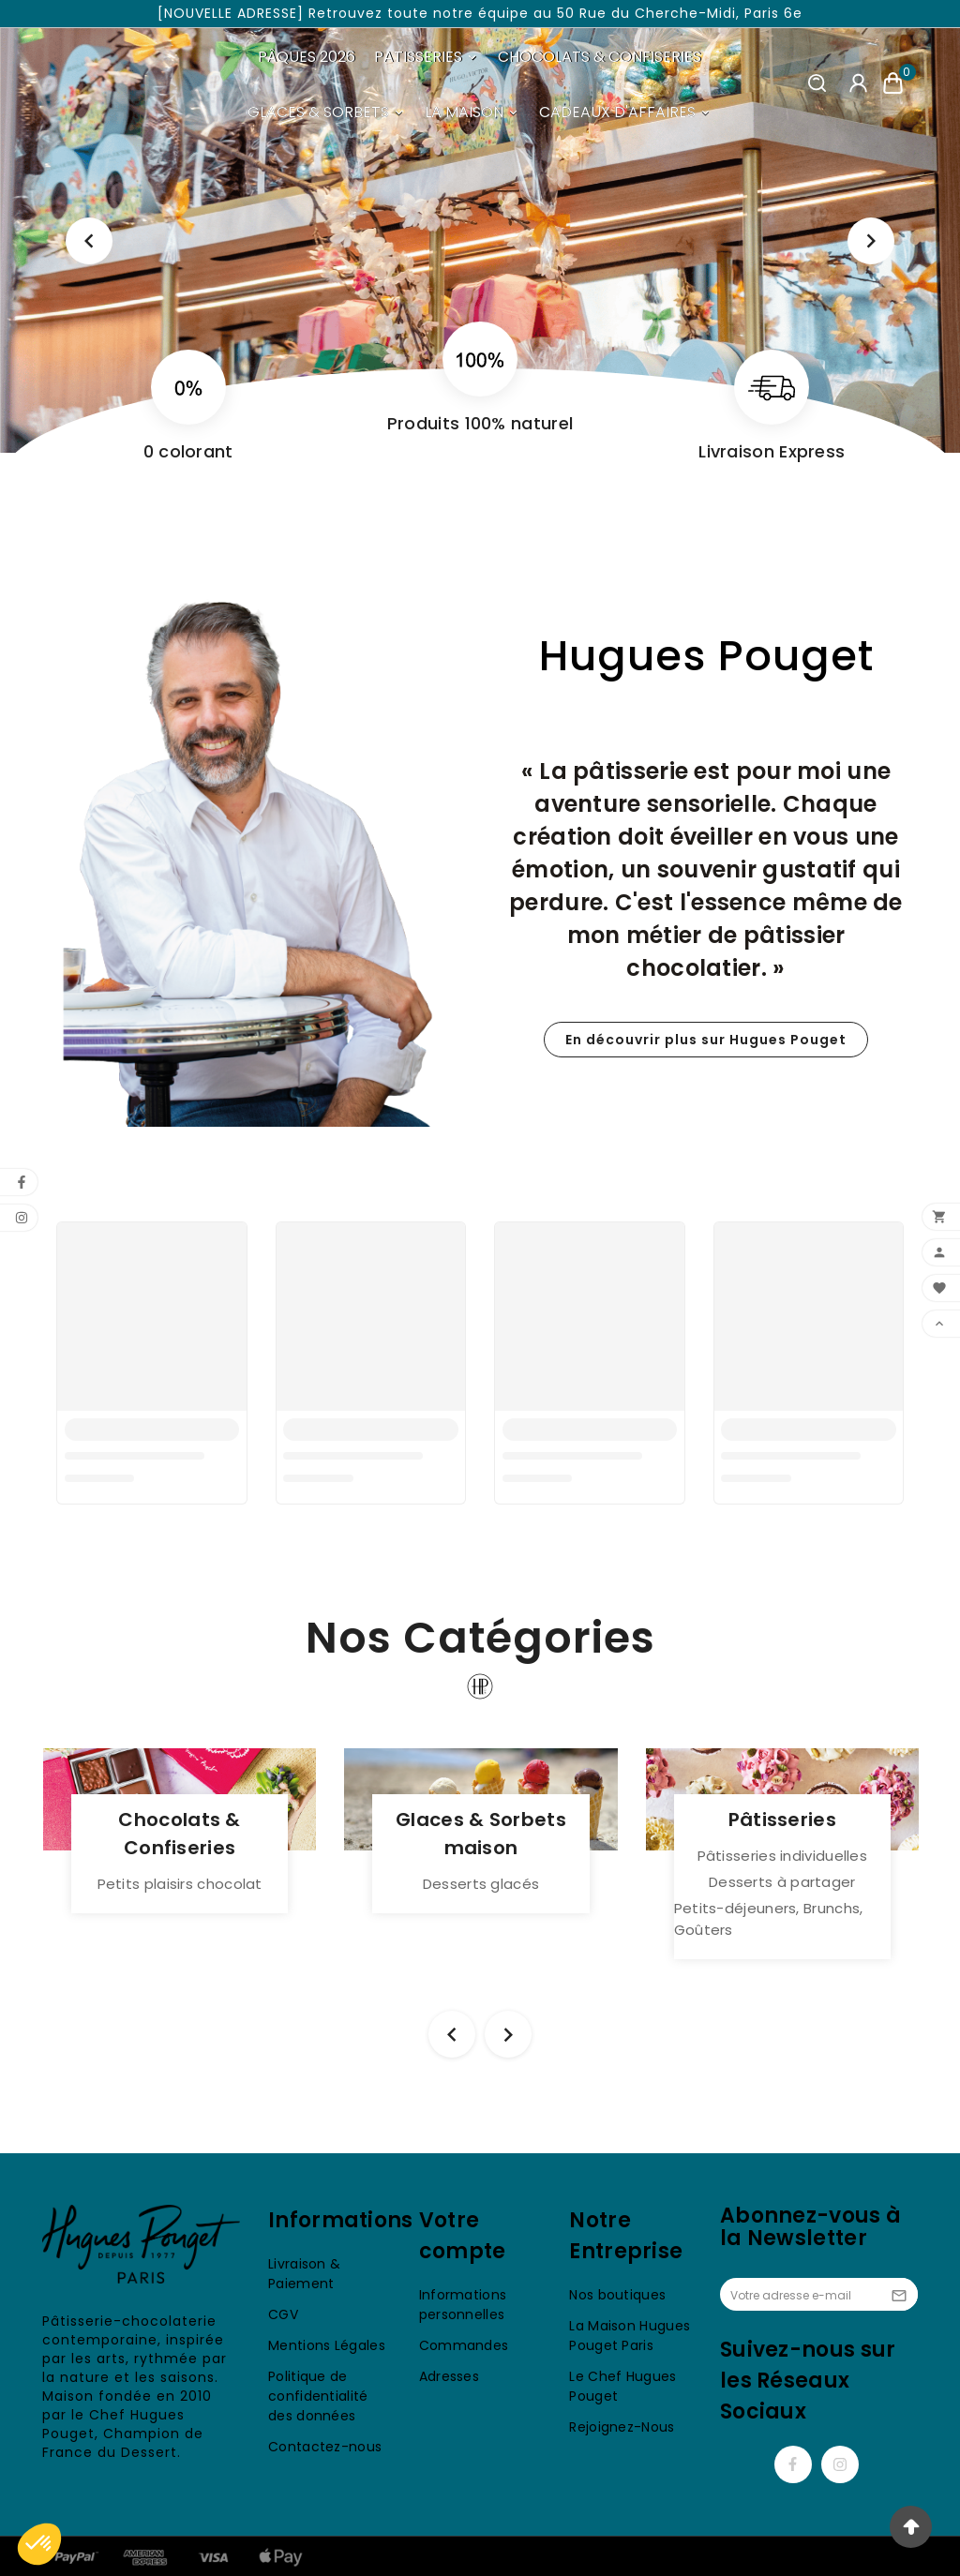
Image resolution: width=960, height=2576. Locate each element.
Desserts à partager (782, 1882)
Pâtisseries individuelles (783, 1855)
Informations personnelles (463, 2304)
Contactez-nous (325, 2446)
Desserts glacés (481, 1884)
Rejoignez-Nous (621, 2427)
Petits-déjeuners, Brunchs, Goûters (768, 1918)
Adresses (449, 2376)
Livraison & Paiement (304, 2273)
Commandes (464, 2345)
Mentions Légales (326, 2345)
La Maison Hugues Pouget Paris (629, 2335)
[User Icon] (858, 83)
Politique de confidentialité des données (318, 2396)
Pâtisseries (782, 1819)
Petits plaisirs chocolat (180, 1884)
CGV (283, 2314)
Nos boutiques (617, 2294)
